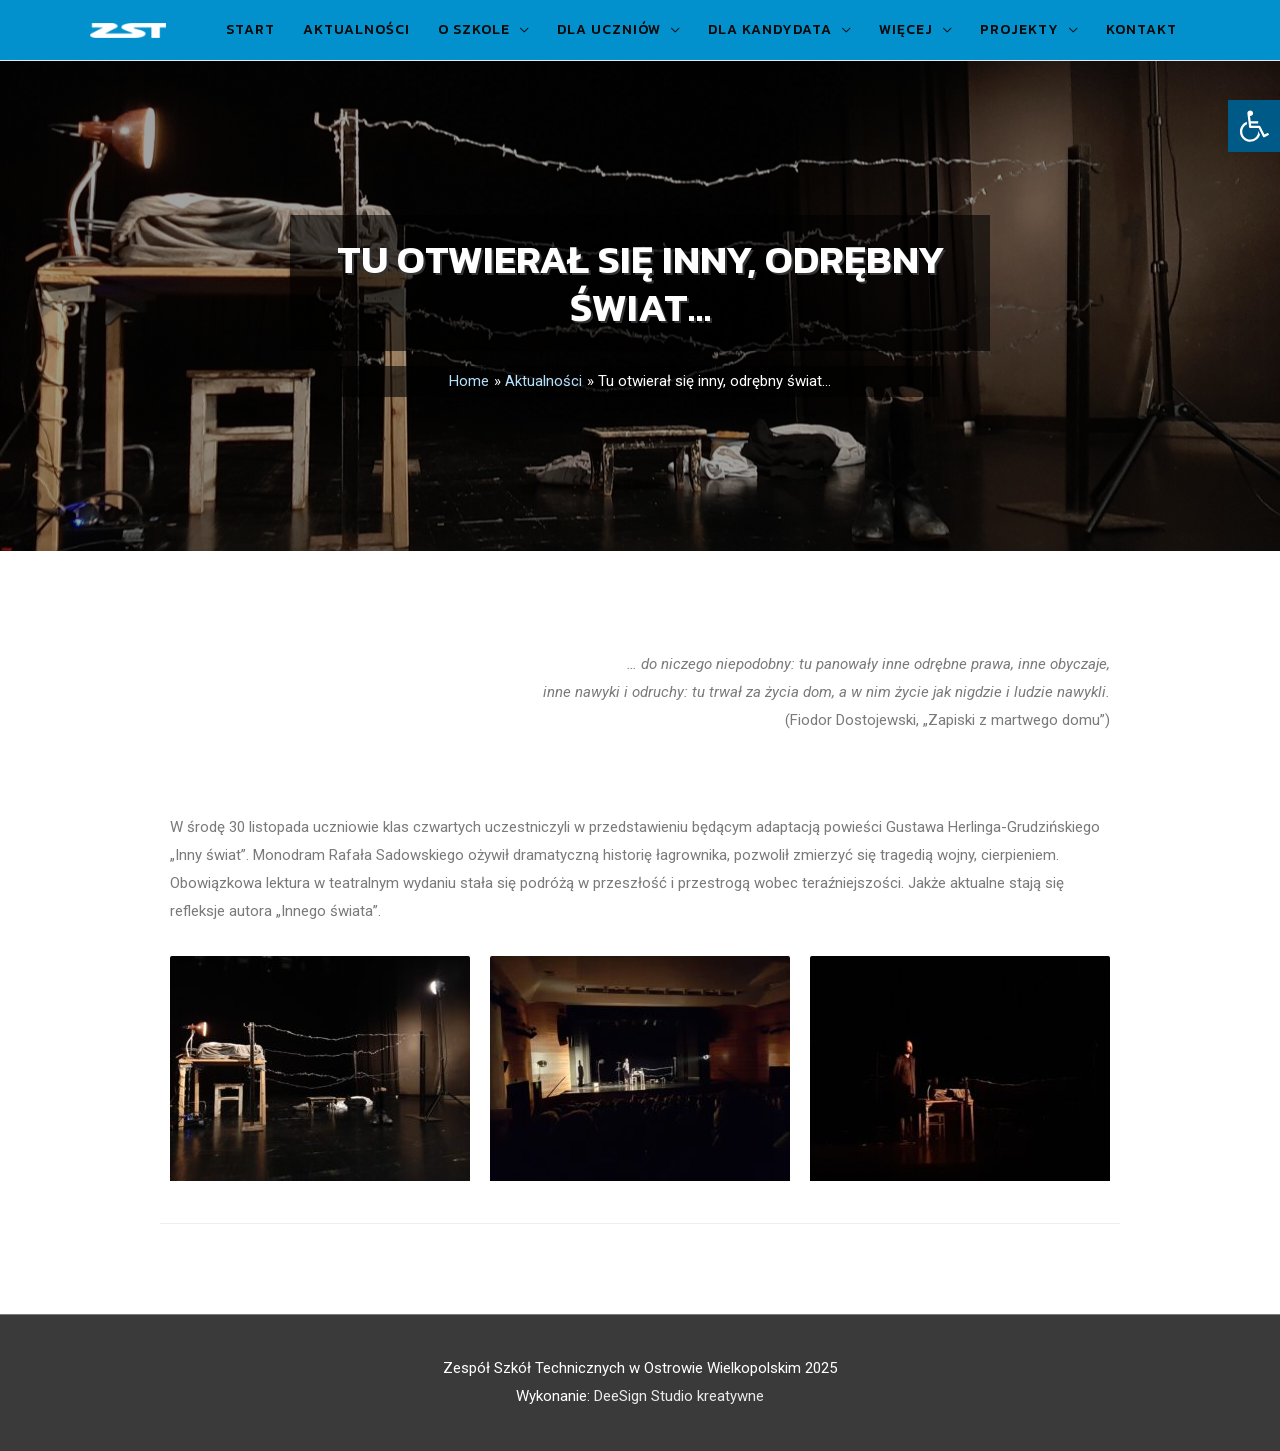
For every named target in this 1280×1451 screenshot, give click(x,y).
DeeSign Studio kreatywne (679, 1396)
